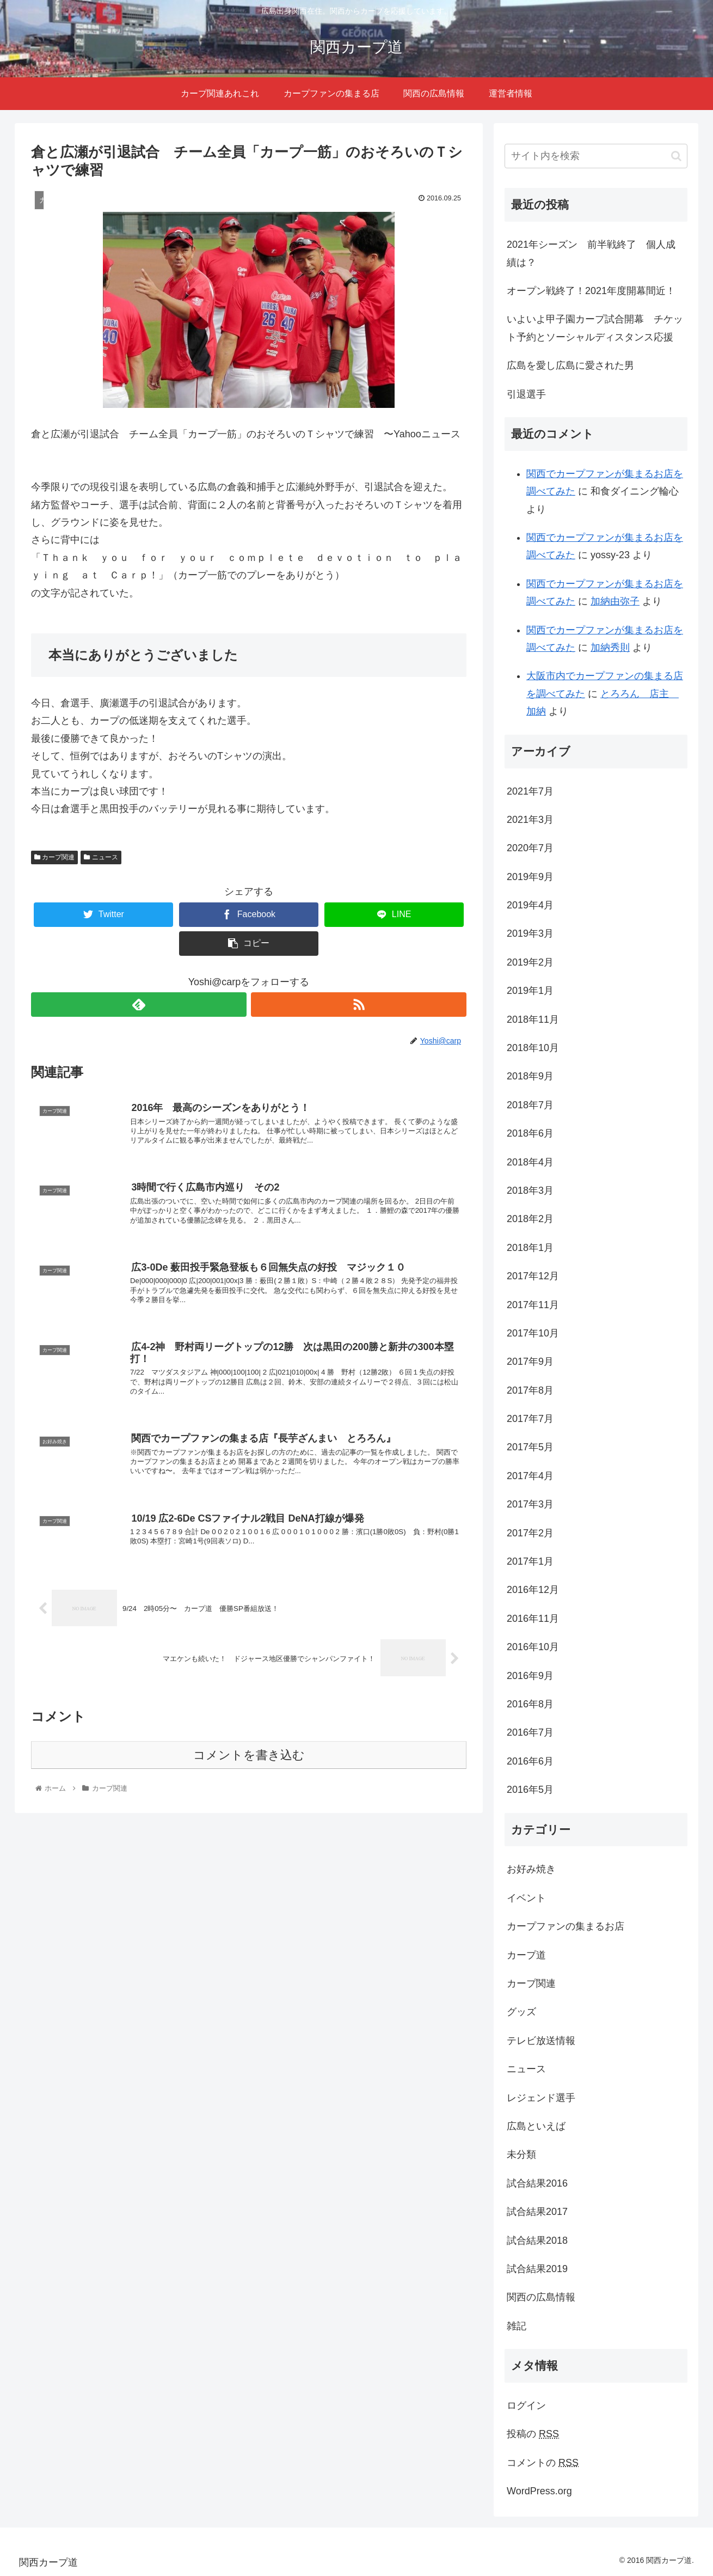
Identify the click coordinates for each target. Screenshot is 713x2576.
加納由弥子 (615, 601)
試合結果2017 (537, 2211)
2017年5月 (530, 1447)
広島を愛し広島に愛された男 (570, 365)
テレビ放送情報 (541, 2040)
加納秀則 (610, 647)
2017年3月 (530, 1504)
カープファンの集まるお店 (565, 1926)
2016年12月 (533, 1589)
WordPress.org (539, 2491)
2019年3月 (530, 933)
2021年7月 (530, 791)
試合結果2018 (537, 2240)
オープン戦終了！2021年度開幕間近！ (591, 290)
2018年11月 (533, 1019)
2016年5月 (530, 1789)
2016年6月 (530, 1761)
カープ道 (526, 1955)
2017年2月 (530, 1533)
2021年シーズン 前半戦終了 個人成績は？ (591, 253)
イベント (526, 1898)
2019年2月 (530, 962)
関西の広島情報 (541, 2297)
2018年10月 (533, 1047)
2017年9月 (530, 1361)
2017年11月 (533, 1304)
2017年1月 (530, 1561)
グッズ (521, 2011)
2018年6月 (530, 1133)
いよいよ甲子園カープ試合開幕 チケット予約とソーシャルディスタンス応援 (595, 328)
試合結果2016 (537, 2183)
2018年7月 (530, 1105)
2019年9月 (530, 876)
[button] (676, 156)
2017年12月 (533, 1276)
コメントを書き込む (249, 1774)
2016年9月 (530, 1675)
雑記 (516, 2326)
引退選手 (526, 394)
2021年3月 (530, 819)
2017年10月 (533, 1333)
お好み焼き (531, 1869)
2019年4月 (530, 905)
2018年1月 (530, 1247)
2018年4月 (530, 1162)
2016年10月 (533, 1646)
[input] (596, 156)
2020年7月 (530, 848)
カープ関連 (54, 857)
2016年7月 (530, 1732)
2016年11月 (533, 1618)
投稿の (533, 2433)
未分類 (521, 2154)
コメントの (543, 2462)
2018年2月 (530, 1218)
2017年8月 (530, 1390)
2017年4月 (530, 1475)
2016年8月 (530, 1704)
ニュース (101, 857)
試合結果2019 (537, 2268)
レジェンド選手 (541, 2097)
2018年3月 (530, 1190)
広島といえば (536, 2126)
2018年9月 (530, 1076)
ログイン (526, 2405)
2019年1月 (530, 990)
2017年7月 (530, 1418)
